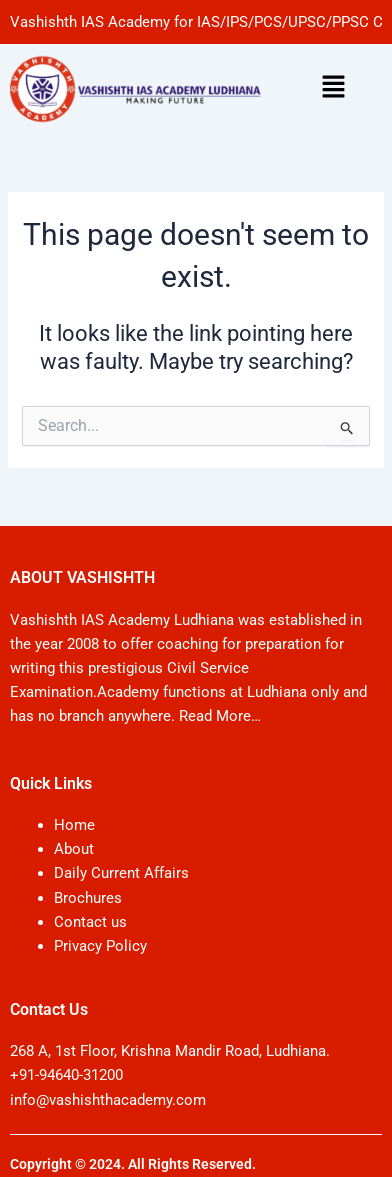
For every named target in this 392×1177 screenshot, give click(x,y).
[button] (333, 89)
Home (74, 825)
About (74, 849)
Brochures (88, 898)
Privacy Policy (100, 946)
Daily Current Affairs (121, 873)
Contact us (90, 922)
